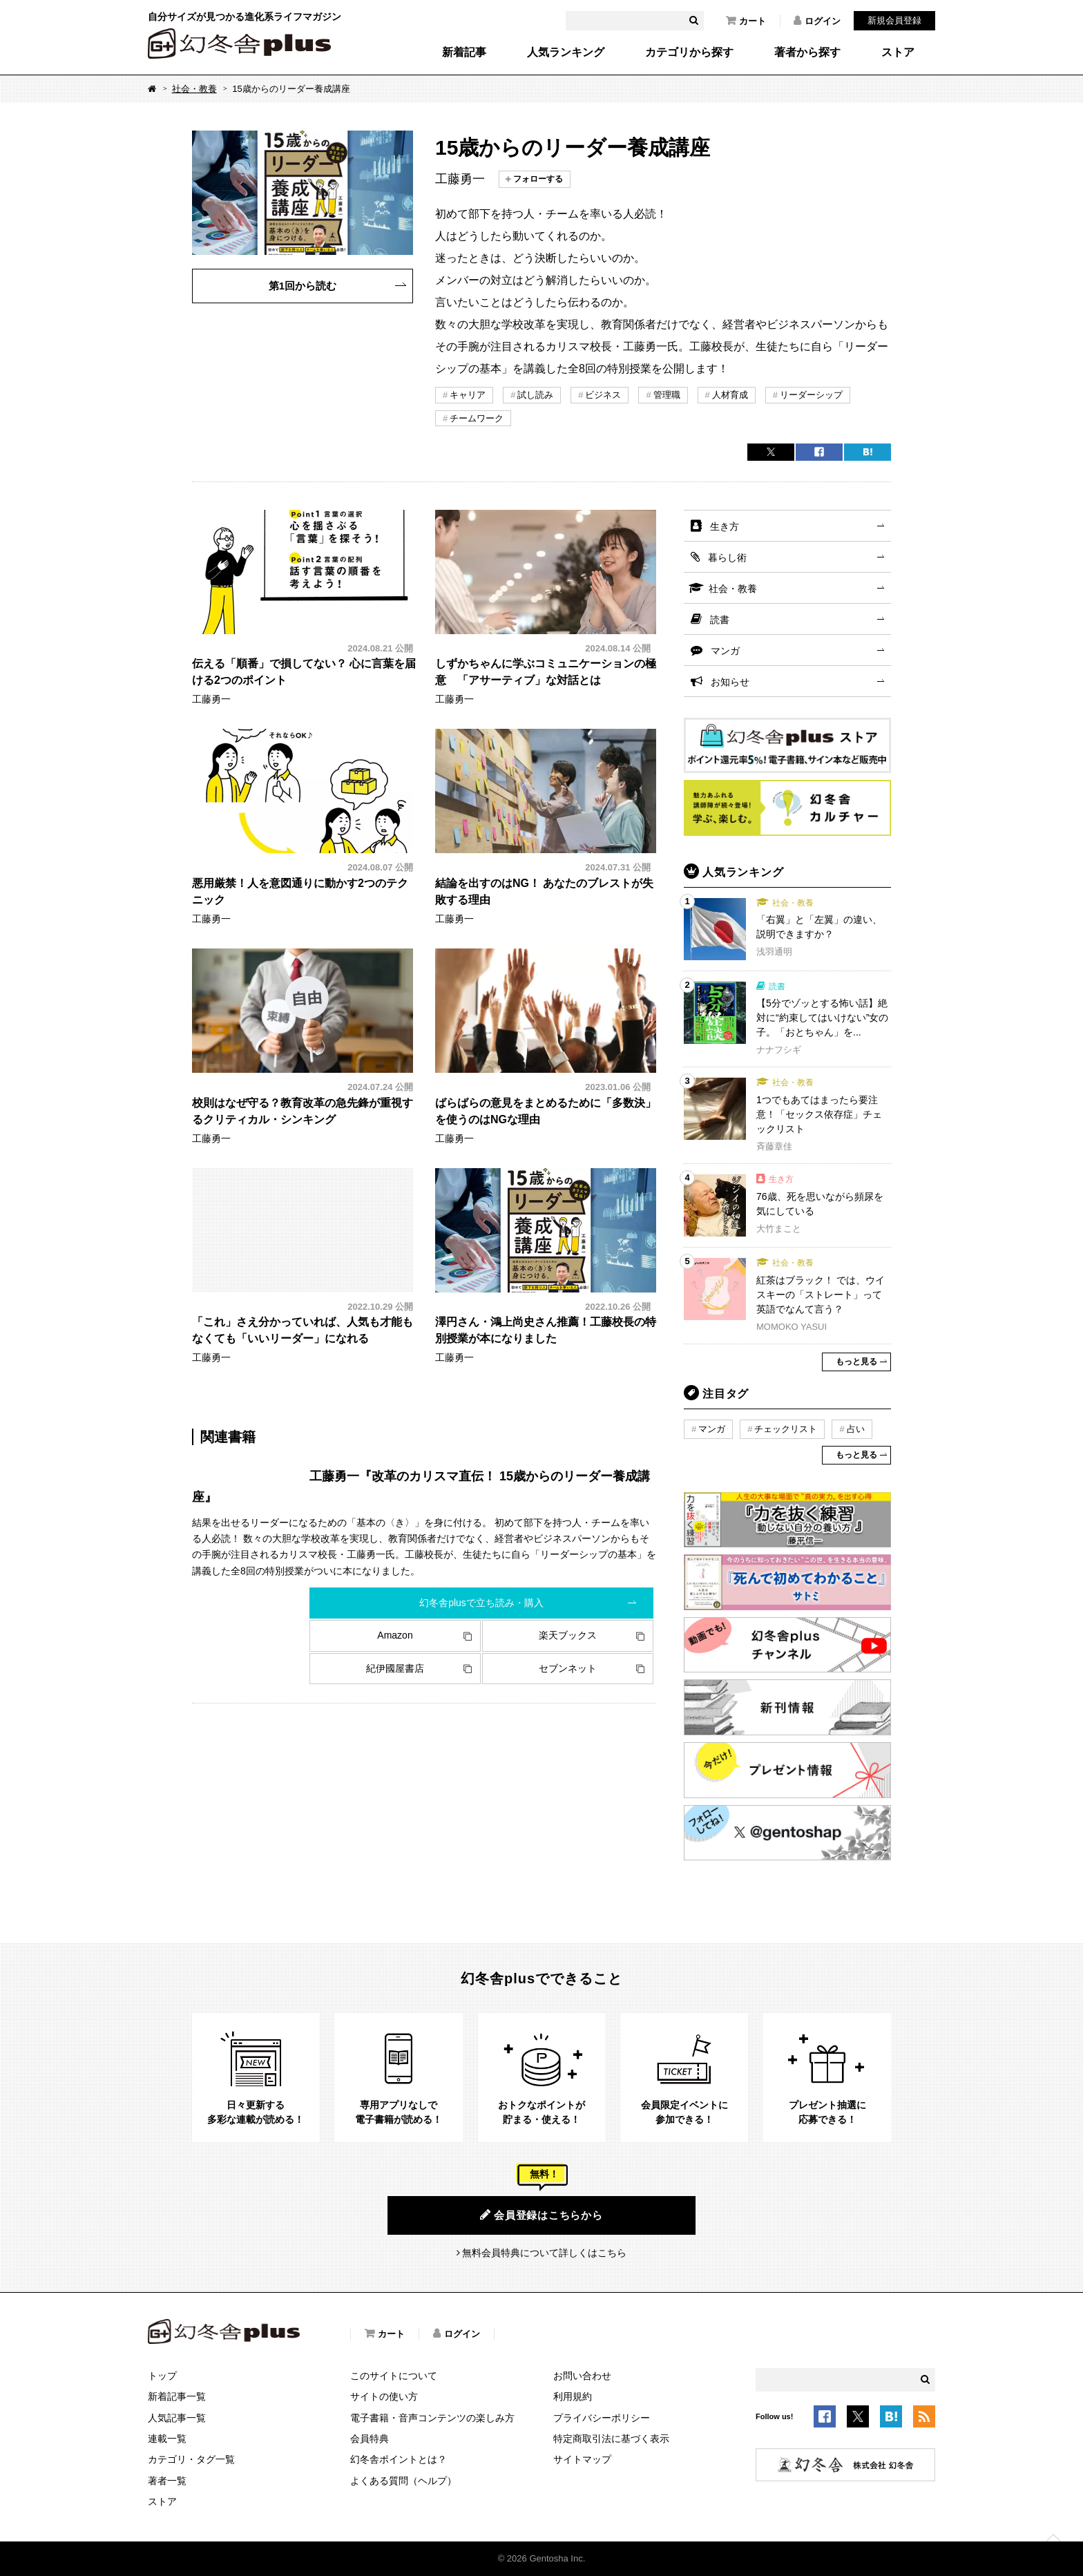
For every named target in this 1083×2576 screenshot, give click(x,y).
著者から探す (807, 52)
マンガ (725, 650)
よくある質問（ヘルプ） (403, 2480)
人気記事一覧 (177, 2417)
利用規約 (572, 2396)
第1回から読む (302, 286)
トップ (162, 2375)
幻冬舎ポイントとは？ (398, 2459)
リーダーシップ (811, 395)
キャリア (468, 395)
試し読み (535, 395)
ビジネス (603, 395)
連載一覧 (167, 2438)
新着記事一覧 (177, 2396)
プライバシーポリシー (601, 2417)
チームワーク (477, 418)
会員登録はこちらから (541, 2214)
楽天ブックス (568, 1635)
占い (856, 1429)
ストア (897, 52)
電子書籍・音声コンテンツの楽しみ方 (432, 2417)
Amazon (394, 1635)
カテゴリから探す (689, 52)
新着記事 (464, 52)
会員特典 (369, 2438)
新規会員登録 (894, 20)
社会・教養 (194, 89)
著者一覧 (167, 2480)
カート (746, 20)
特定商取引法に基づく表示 (611, 2438)
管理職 (666, 395)
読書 (719, 619)
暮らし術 (727, 557)
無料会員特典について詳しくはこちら (544, 2252)
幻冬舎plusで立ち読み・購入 (481, 1602)
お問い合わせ (582, 2375)
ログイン (817, 20)
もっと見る (856, 1361)
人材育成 (730, 395)
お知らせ (730, 681)
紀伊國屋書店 (395, 1668)
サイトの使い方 (384, 2396)
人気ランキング (565, 52)
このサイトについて (393, 2375)
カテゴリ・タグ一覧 (191, 2459)
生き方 (724, 526)
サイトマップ (582, 2459)
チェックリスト (785, 1429)
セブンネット (568, 1668)
